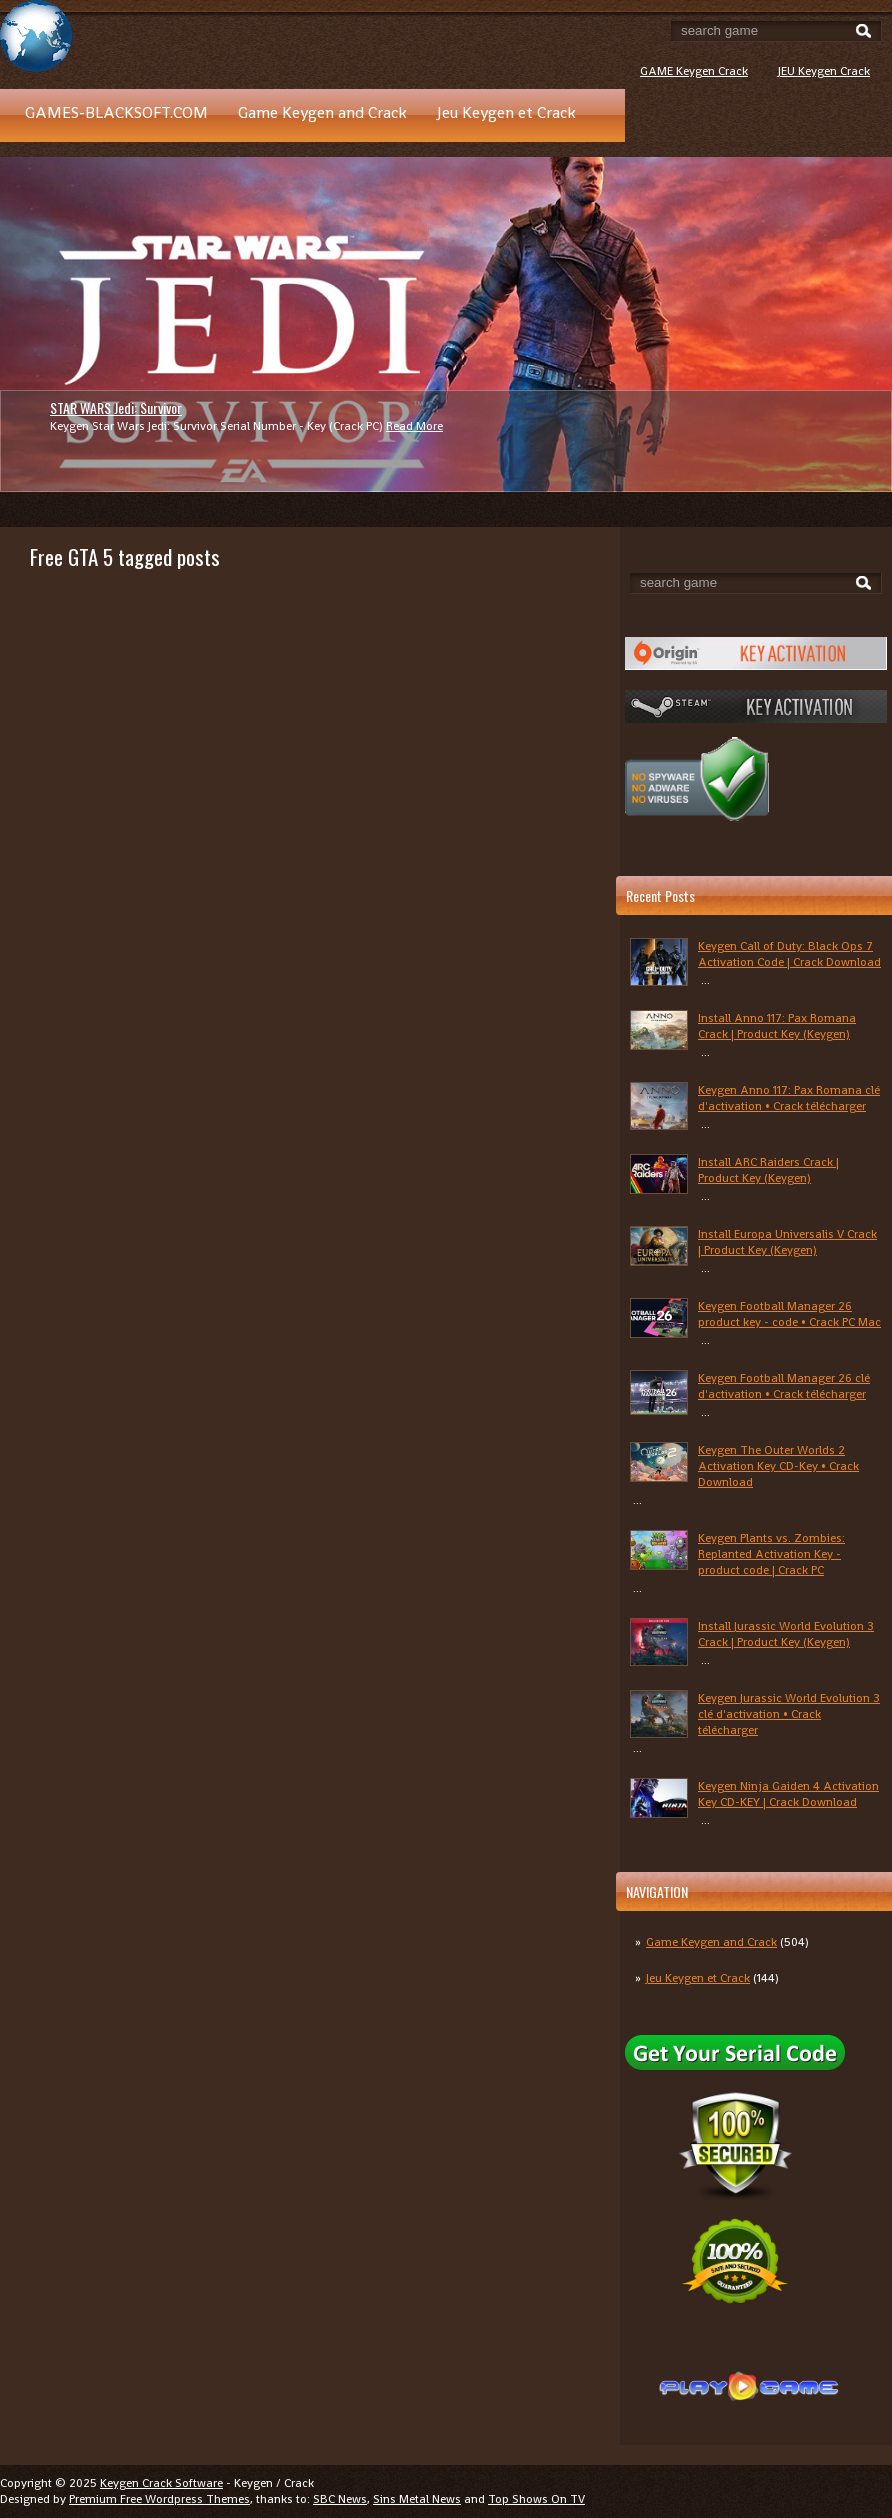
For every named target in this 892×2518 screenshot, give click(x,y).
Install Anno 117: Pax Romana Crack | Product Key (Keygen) (777, 1026)
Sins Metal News (417, 2499)
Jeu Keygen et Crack (506, 112)
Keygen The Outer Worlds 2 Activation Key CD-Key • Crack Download (778, 1466)
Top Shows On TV (536, 2499)
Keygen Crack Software (161, 2483)
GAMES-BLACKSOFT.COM (116, 112)
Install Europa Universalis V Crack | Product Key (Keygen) (787, 1242)
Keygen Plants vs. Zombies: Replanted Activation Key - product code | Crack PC (771, 1554)
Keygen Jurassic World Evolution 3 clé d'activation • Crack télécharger (789, 1714)
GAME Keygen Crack (694, 71)
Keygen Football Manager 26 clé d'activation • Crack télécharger (784, 1386)
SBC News (340, 2499)
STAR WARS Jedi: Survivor (116, 407)
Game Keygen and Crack (322, 112)
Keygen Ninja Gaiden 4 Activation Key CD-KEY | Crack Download (788, 1794)
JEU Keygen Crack (824, 71)
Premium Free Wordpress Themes (159, 2499)
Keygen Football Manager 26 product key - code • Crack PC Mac (789, 1314)
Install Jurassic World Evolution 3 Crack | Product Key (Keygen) (786, 1634)
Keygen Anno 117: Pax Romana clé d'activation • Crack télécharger (789, 1098)
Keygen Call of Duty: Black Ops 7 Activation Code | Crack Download (789, 954)
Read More (414, 426)
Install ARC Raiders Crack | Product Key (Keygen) (768, 1170)
